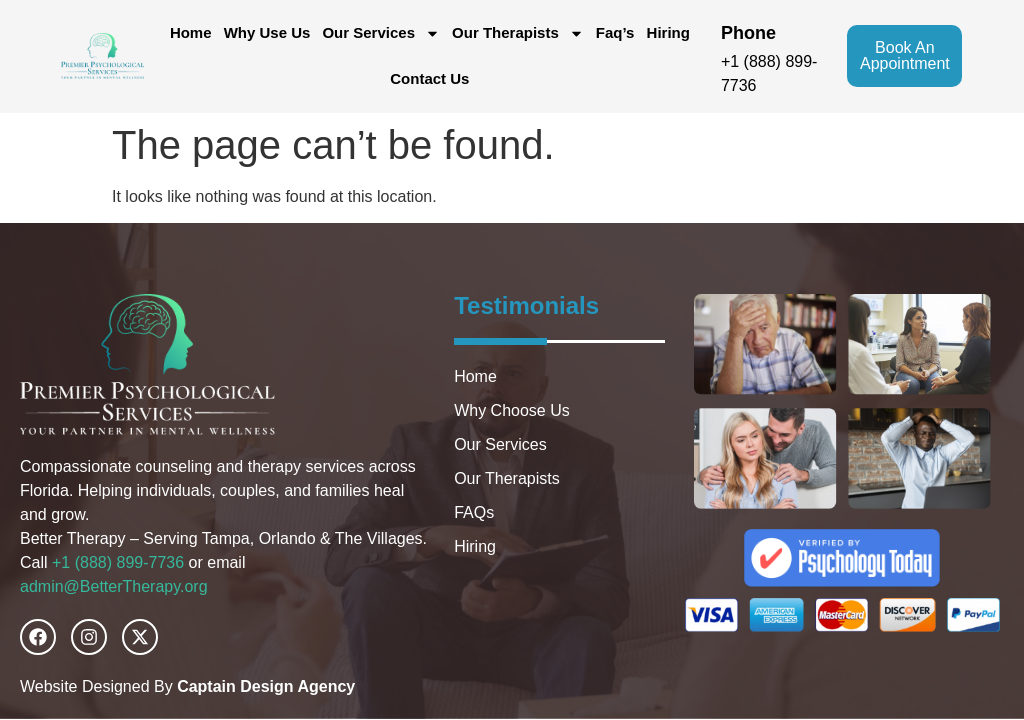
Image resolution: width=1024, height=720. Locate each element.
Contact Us (429, 78)
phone (748, 33)
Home (191, 32)
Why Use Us (267, 32)
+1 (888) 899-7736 (118, 562)
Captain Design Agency (266, 686)
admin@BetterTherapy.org (114, 586)
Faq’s (615, 32)
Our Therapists (518, 33)
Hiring (668, 32)
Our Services (381, 33)
